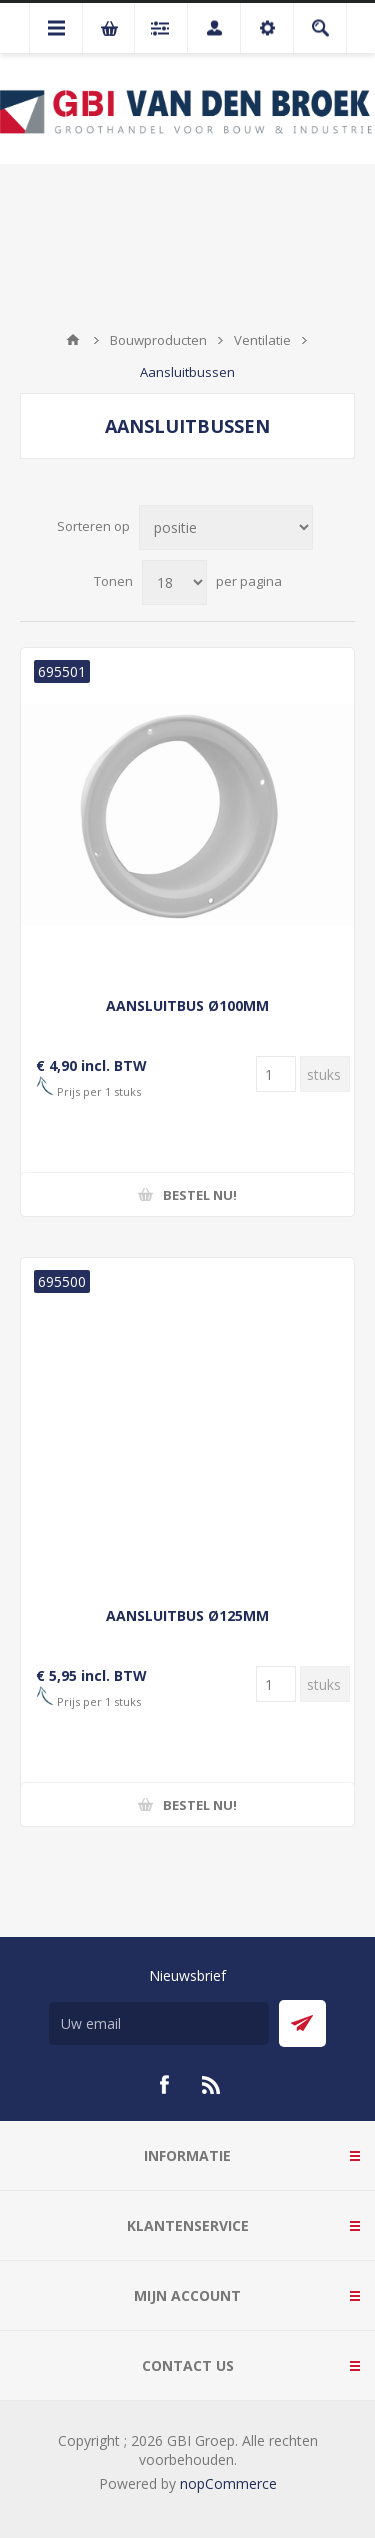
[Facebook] (164, 2085)
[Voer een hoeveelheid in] (276, 1074)
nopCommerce (228, 2483)
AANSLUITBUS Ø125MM (187, 1615)
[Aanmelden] (159, 2023)
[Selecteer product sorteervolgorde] (226, 527)
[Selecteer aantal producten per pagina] (174, 582)
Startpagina (73, 340)
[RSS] (212, 2085)
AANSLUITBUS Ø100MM (187, 1005)
